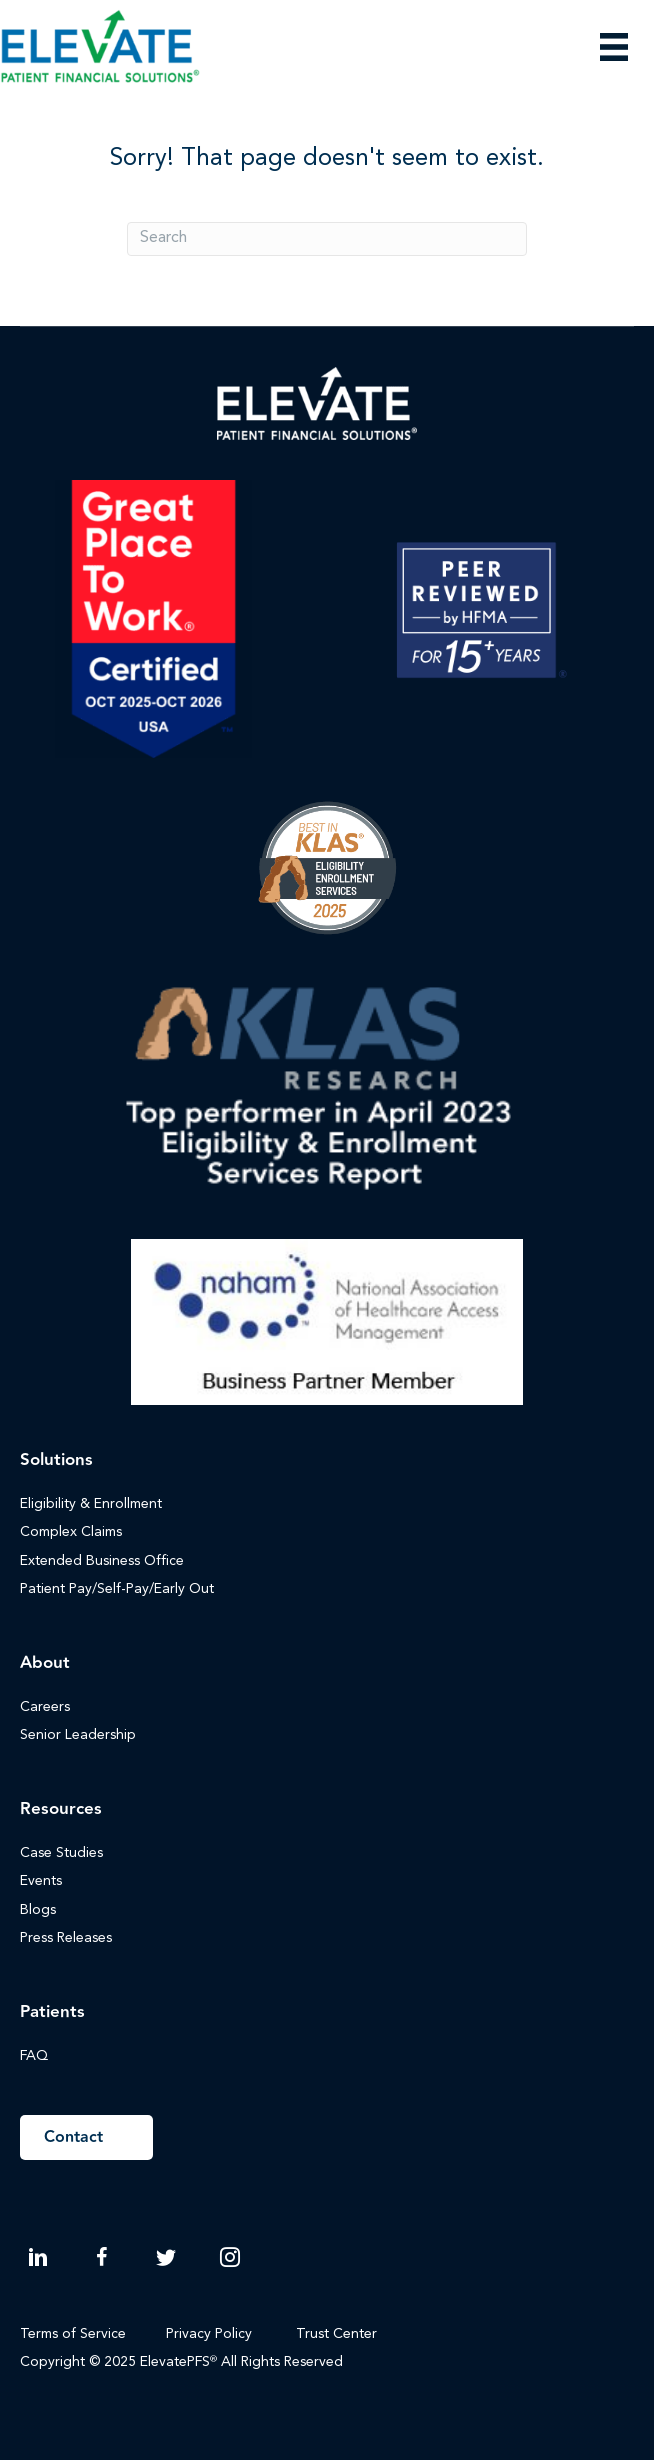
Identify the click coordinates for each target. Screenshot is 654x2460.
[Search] (327, 239)
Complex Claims (71, 1532)
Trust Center (338, 2334)
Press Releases (66, 1938)
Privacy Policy (209, 2334)
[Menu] (614, 47)
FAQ (34, 2056)
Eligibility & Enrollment (91, 1504)
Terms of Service (73, 2334)
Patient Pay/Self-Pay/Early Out (117, 1589)
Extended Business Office (102, 1561)
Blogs (38, 1910)
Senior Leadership (78, 1735)
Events (41, 1881)
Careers (45, 1707)
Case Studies (61, 1853)
